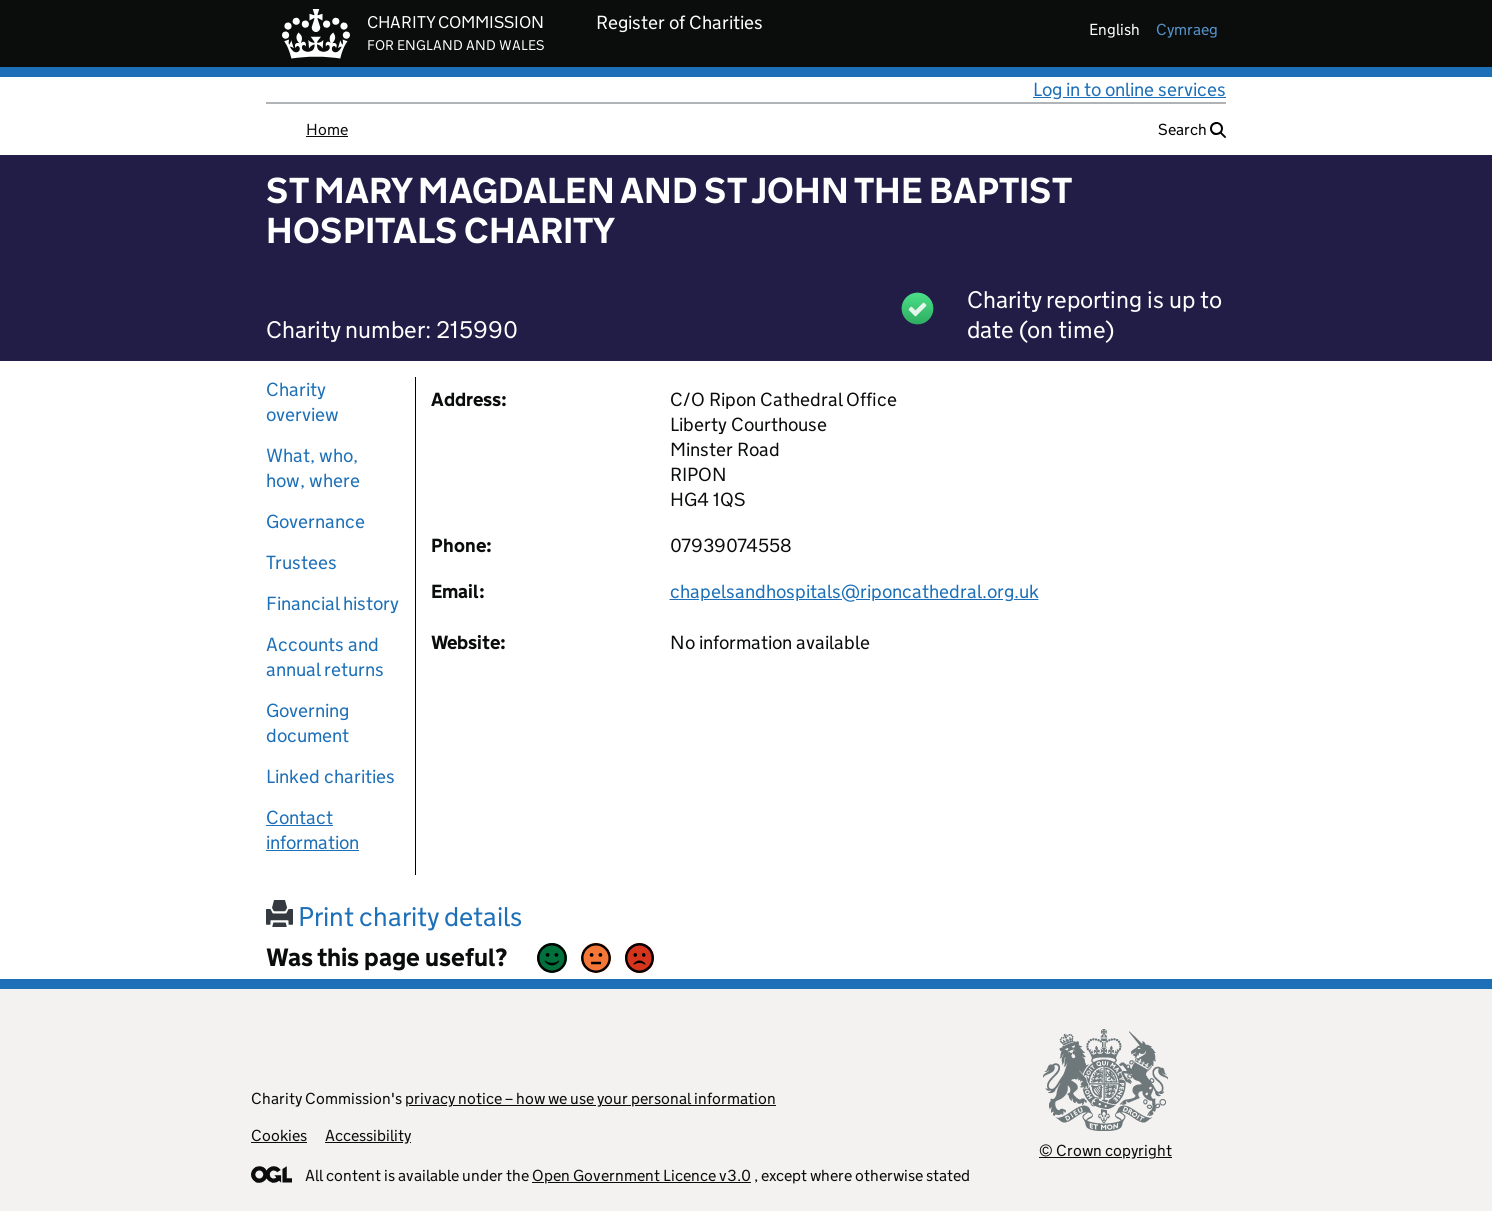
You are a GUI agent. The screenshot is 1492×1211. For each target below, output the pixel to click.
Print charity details (394, 916)
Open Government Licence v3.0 (641, 1175)
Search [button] (1192, 129)
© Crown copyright (1105, 1150)
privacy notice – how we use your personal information (590, 1098)
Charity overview (302, 402)
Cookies (279, 1135)
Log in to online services (1129, 89)
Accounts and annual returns (325, 657)
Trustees (301, 562)
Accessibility (368, 1135)
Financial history (332, 603)
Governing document (307, 723)
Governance (315, 521)
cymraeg (1187, 29)
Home (327, 129)
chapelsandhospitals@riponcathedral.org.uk (854, 591)
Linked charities (330, 776)
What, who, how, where (313, 468)
